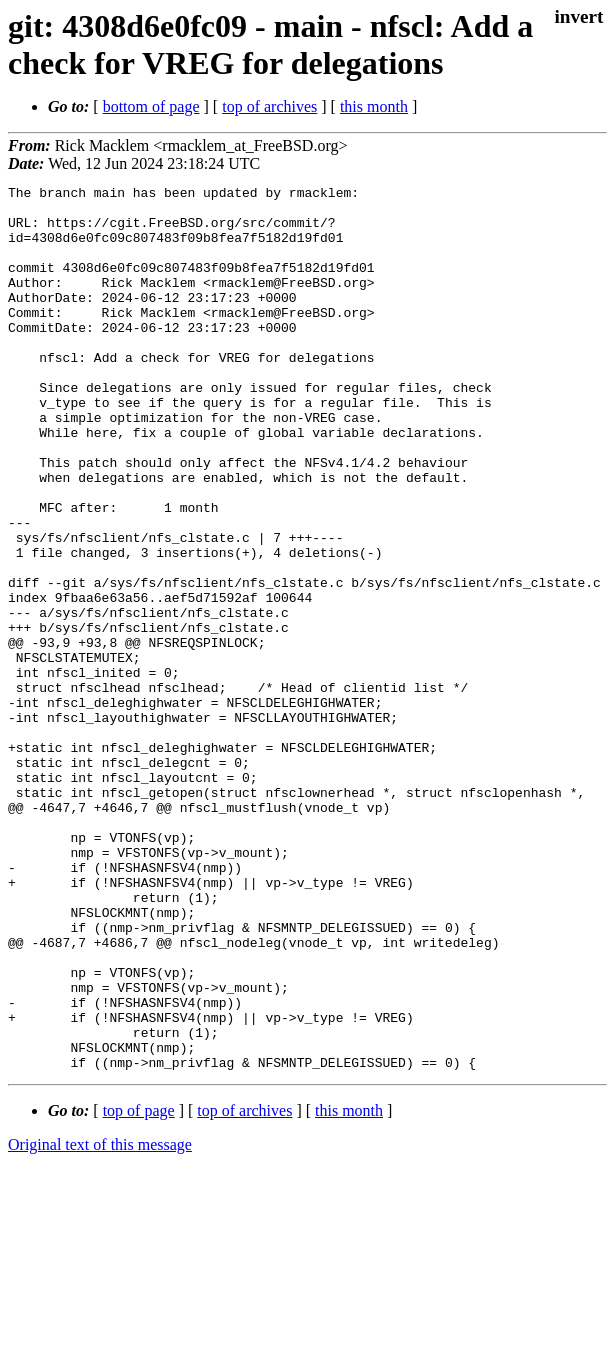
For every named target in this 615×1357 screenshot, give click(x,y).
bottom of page (151, 106)
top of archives (269, 106)
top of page (139, 1287)
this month (374, 106)
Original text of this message (100, 1321)
